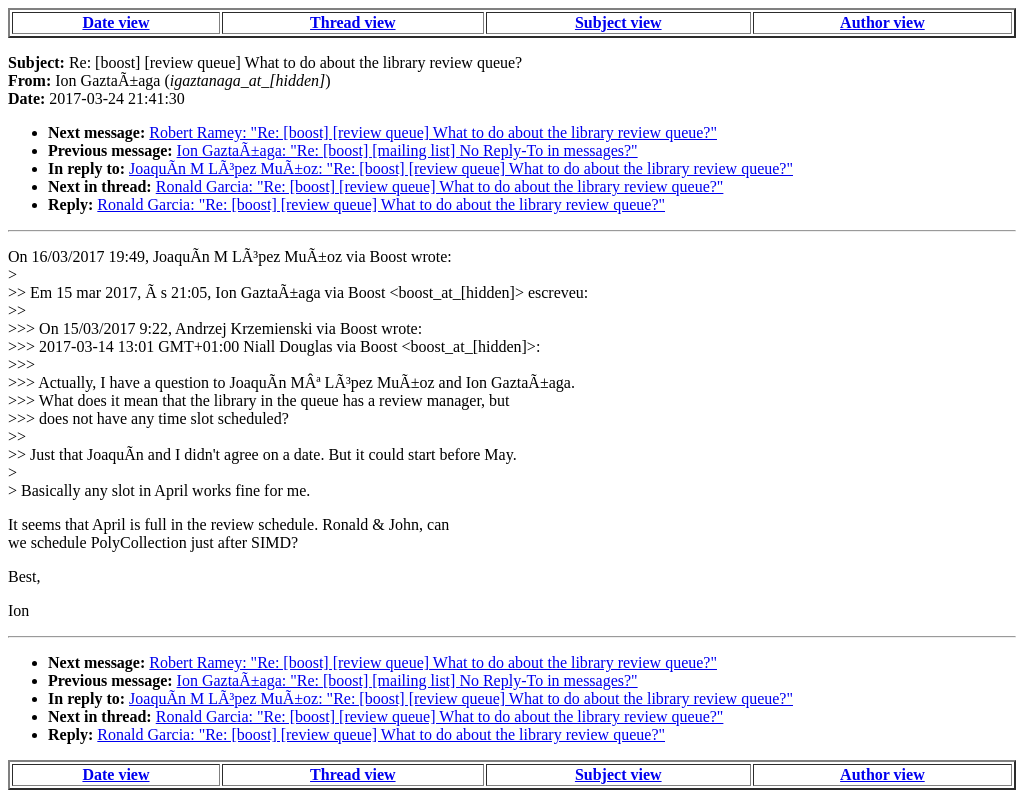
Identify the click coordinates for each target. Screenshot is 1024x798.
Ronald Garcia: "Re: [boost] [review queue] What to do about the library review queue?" (440, 186)
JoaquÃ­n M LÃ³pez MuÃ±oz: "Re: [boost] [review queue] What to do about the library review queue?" (461, 168)
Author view (882, 22)
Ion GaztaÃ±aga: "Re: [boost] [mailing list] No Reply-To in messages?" (407, 150)
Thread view (352, 22)
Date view (115, 22)
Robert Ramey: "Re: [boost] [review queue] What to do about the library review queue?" (433, 132)
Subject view (618, 22)
